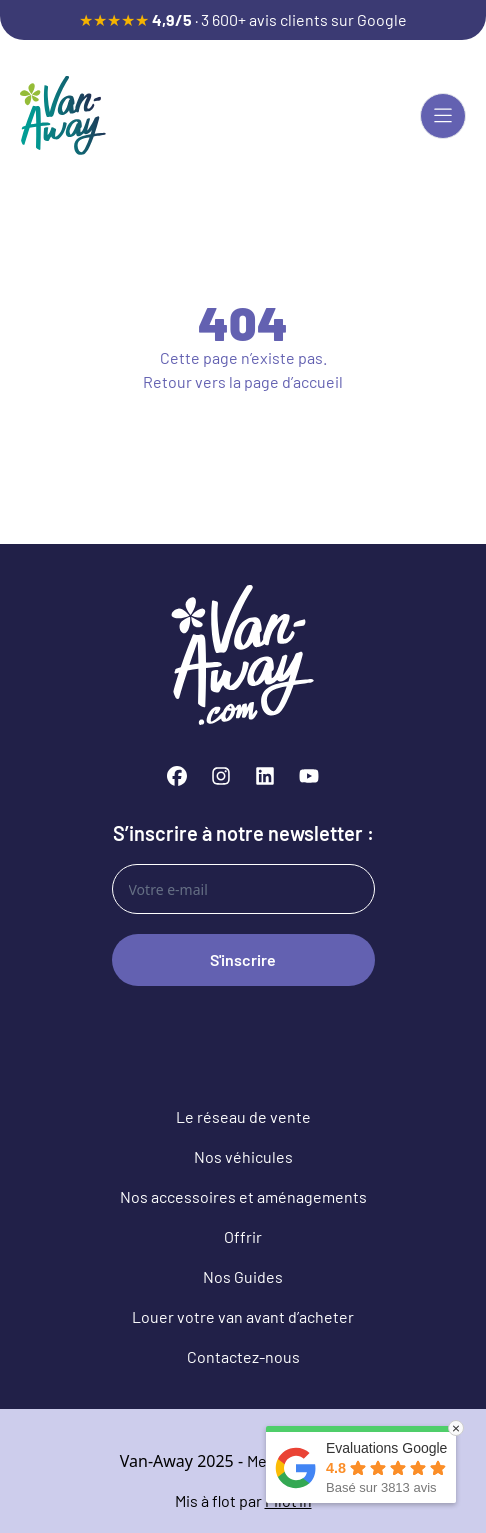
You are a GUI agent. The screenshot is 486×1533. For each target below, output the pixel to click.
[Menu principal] (443, 116)
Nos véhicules (243, 1156)
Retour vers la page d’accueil (243, 381)
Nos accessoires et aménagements (243, 1196)
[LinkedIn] (265, 776)
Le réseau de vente (243, 1116)
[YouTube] (309, 776)
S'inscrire (243, 959)
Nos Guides (243, 1276)
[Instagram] (221, 776)
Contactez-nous (243, 1356)
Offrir (243, 1236)
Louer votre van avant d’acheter (243, 1316)
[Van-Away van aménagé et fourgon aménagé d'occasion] (63, 116)
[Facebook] (177, 776)
